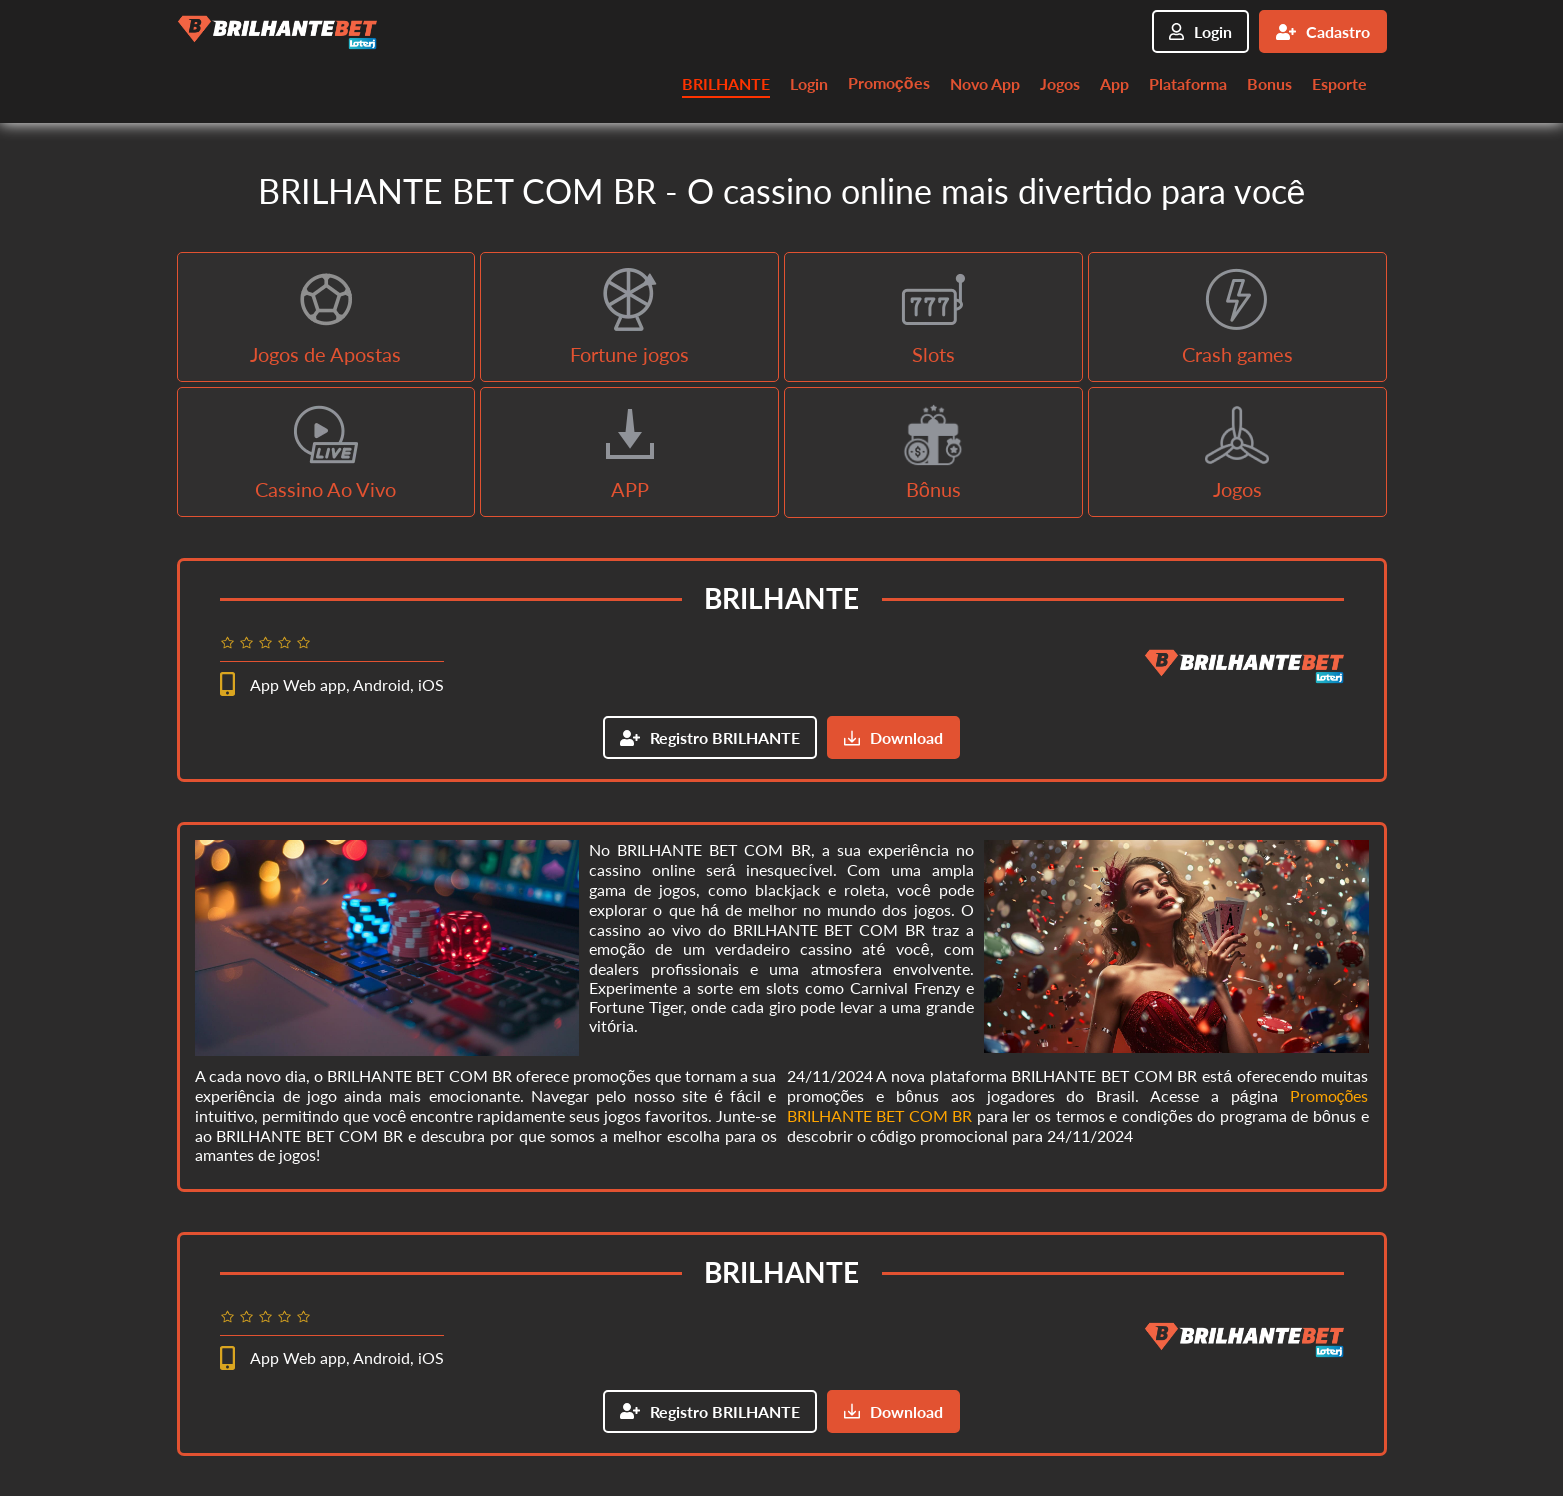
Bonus (1269, 83)
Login (1200, 31)
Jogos (1060, 83)
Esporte (1339, 83)
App (1114, 83)
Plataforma (1188, 83)
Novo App (985, 83)
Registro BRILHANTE (710, 737)
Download (893, 737)
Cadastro (1323, 31)
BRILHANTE (726, 83)
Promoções (889, 82)
